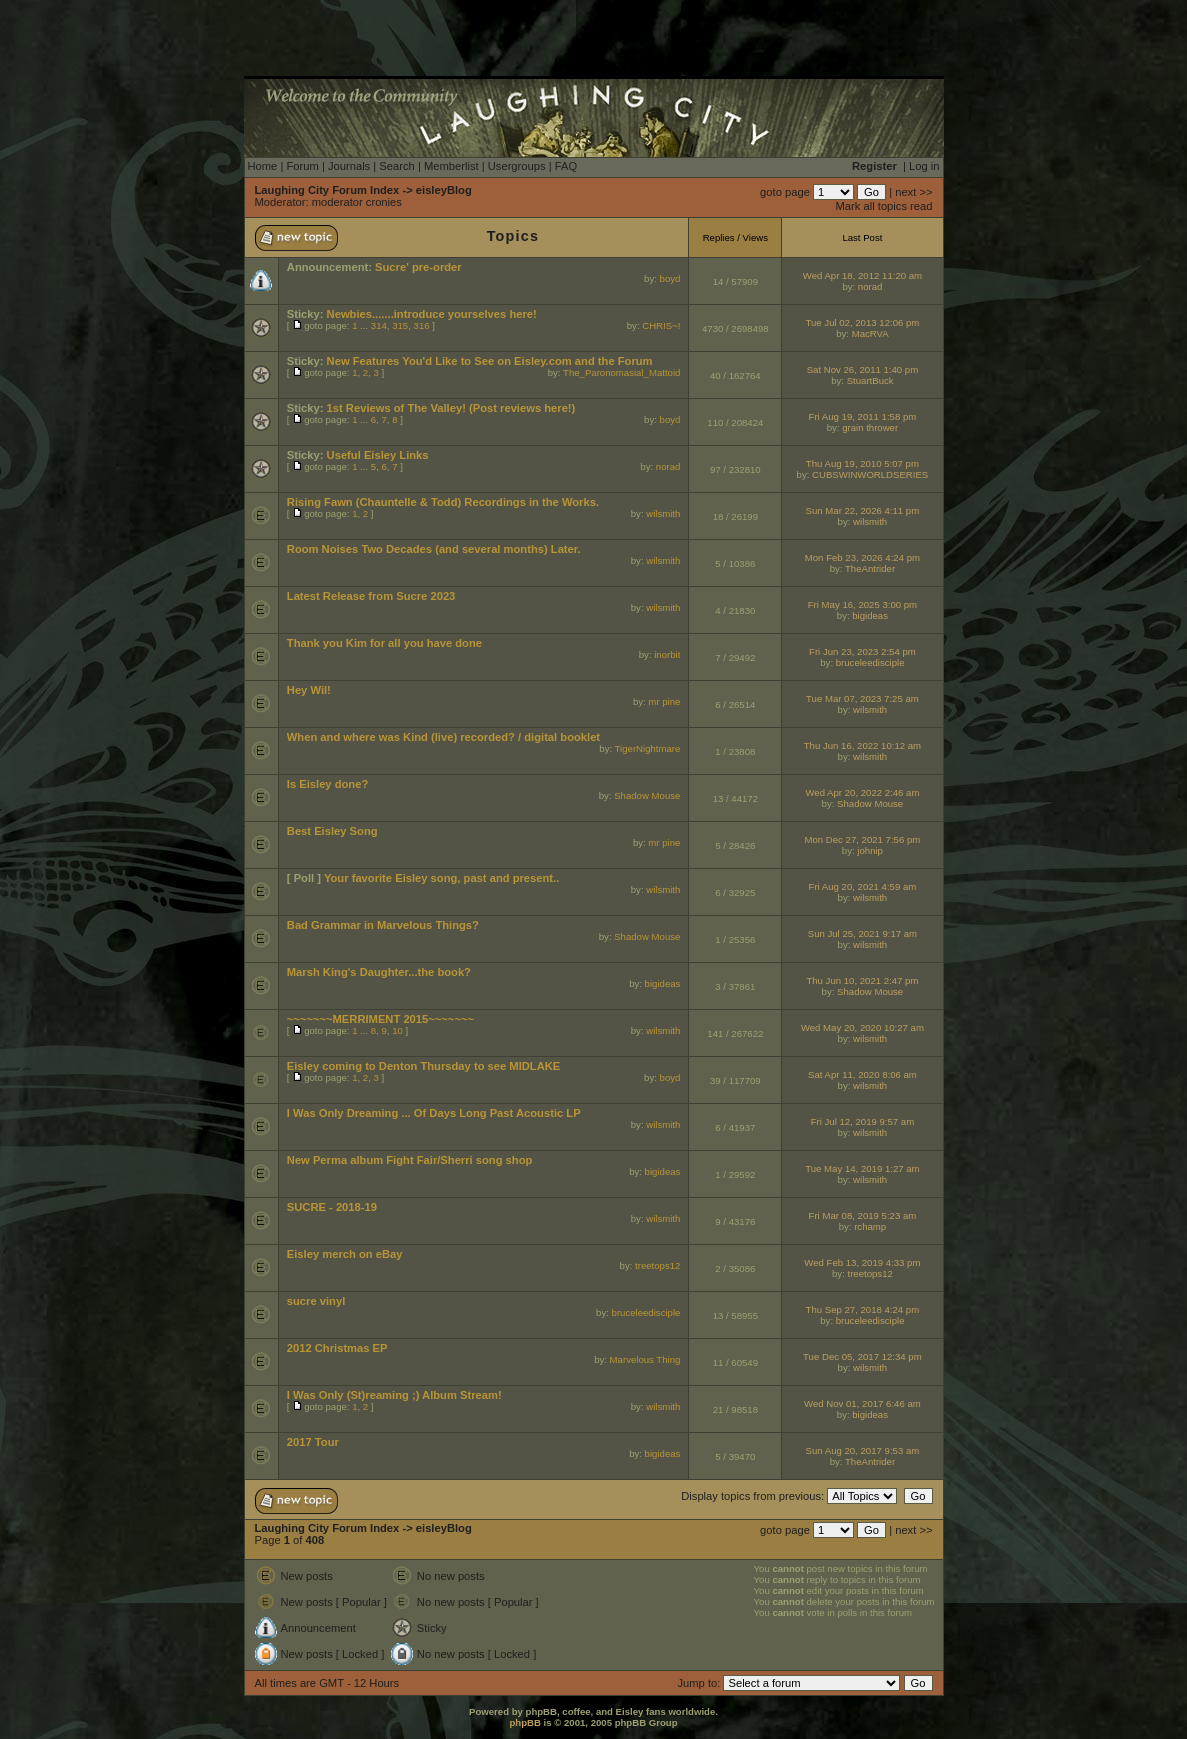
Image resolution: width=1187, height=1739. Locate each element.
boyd (670, 278)
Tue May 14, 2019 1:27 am (862, 1168)
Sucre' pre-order (418, 267)
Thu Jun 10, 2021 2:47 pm (862, 980)
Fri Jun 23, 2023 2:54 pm (862, 651)
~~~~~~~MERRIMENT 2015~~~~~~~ (380, 1019)
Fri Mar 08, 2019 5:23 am (863, 1215)
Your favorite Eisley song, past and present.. (441, 878)
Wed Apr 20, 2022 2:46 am (862, 792)
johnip (870, 850)
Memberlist (451, 166)
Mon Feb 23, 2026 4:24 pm (862, 557)
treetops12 (657, 1265)
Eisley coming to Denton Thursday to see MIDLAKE (424, 1066)
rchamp (870, 1226)
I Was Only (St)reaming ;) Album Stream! (394, 1395)
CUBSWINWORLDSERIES (870, 474)
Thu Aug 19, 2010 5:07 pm (862, 463)
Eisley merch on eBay (345, 1254)
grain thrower (870, 427)
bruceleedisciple (870, 662)
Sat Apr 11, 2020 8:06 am (862, 1074)
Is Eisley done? (327, 784)
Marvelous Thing (645, 1359)
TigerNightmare (648, 748)
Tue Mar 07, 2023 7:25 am (862, 698)
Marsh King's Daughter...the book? (379, 972)
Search (396, 166)
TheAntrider (870, 568)
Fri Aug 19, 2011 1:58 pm (863, 416)
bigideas (870, 615)
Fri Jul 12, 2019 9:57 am (862, 1121)
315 (400, 325)
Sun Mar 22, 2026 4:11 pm (863, 510)
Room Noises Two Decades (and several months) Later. (434, 549)
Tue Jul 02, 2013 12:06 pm (863, 322)
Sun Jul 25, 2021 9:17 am (862, 933)
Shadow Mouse (647, 795)
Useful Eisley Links (378, 455)
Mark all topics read (884, 206)
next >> (913, 192)
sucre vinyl (316, 1301)
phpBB (524, 1722)
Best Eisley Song (332, 831)
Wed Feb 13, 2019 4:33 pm (862, 1262)
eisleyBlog (444, 190)
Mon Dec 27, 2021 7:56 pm (863, 839)
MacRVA (870, 333)
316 (422, 325)
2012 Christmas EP (337, 1348)
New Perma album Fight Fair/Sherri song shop (410, 1160)
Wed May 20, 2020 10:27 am (862, 1027)
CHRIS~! (661, 325)
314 (379, 325)
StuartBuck (870, 380)
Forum (302, 166)
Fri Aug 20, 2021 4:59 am (863, 886)
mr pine (664, 701)
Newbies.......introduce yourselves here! (432, 314)
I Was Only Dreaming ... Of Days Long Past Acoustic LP (434, 1113)
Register (874, 166)
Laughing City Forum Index (327, 190)
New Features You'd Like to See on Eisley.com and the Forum (490, 361)
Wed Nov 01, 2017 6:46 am (862, 1403)
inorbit (667, 654)
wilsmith (663, 513)
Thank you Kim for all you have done (384, 643)
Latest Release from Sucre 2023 (371, 596)
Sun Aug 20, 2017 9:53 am (863, 1450)
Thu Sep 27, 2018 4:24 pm (863, 1309)
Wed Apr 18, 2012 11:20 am (862, 275)
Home (263, 166)
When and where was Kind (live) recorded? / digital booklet (443, 737)
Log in (924, 166)
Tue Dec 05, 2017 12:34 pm (862, 1356)
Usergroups (517, 166)
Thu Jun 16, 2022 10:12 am (862, 745)
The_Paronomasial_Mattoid (621, 372)
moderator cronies (357, 202)
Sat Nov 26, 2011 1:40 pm (862, 369)
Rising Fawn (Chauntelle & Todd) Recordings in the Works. (443, 502)
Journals (349, 166)
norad (870, 286)
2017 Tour (313, 1442)
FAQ (566, 166)
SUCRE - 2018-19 (332, 1207)
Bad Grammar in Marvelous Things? (383, 925)
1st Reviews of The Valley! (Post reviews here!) (451, 408)
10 (397, 1030)
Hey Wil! (309, 690)
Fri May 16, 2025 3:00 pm (862, 604)
